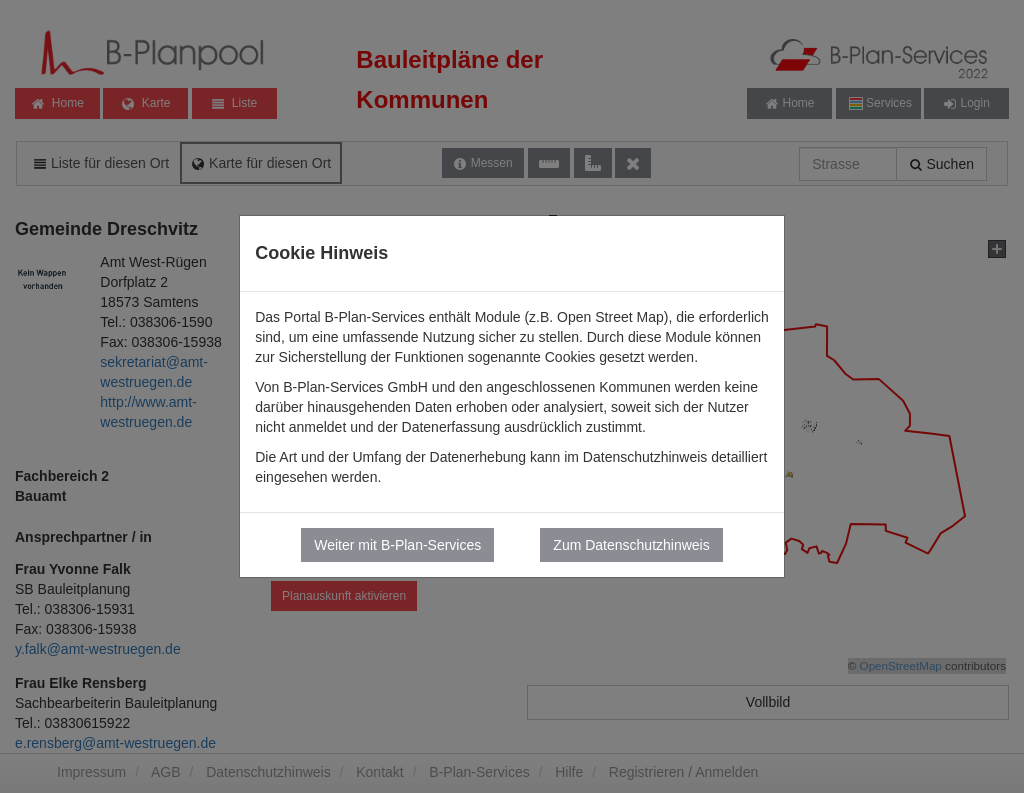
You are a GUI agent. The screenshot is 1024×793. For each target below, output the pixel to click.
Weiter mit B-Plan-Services (397, 545)
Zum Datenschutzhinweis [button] (631, 545)
